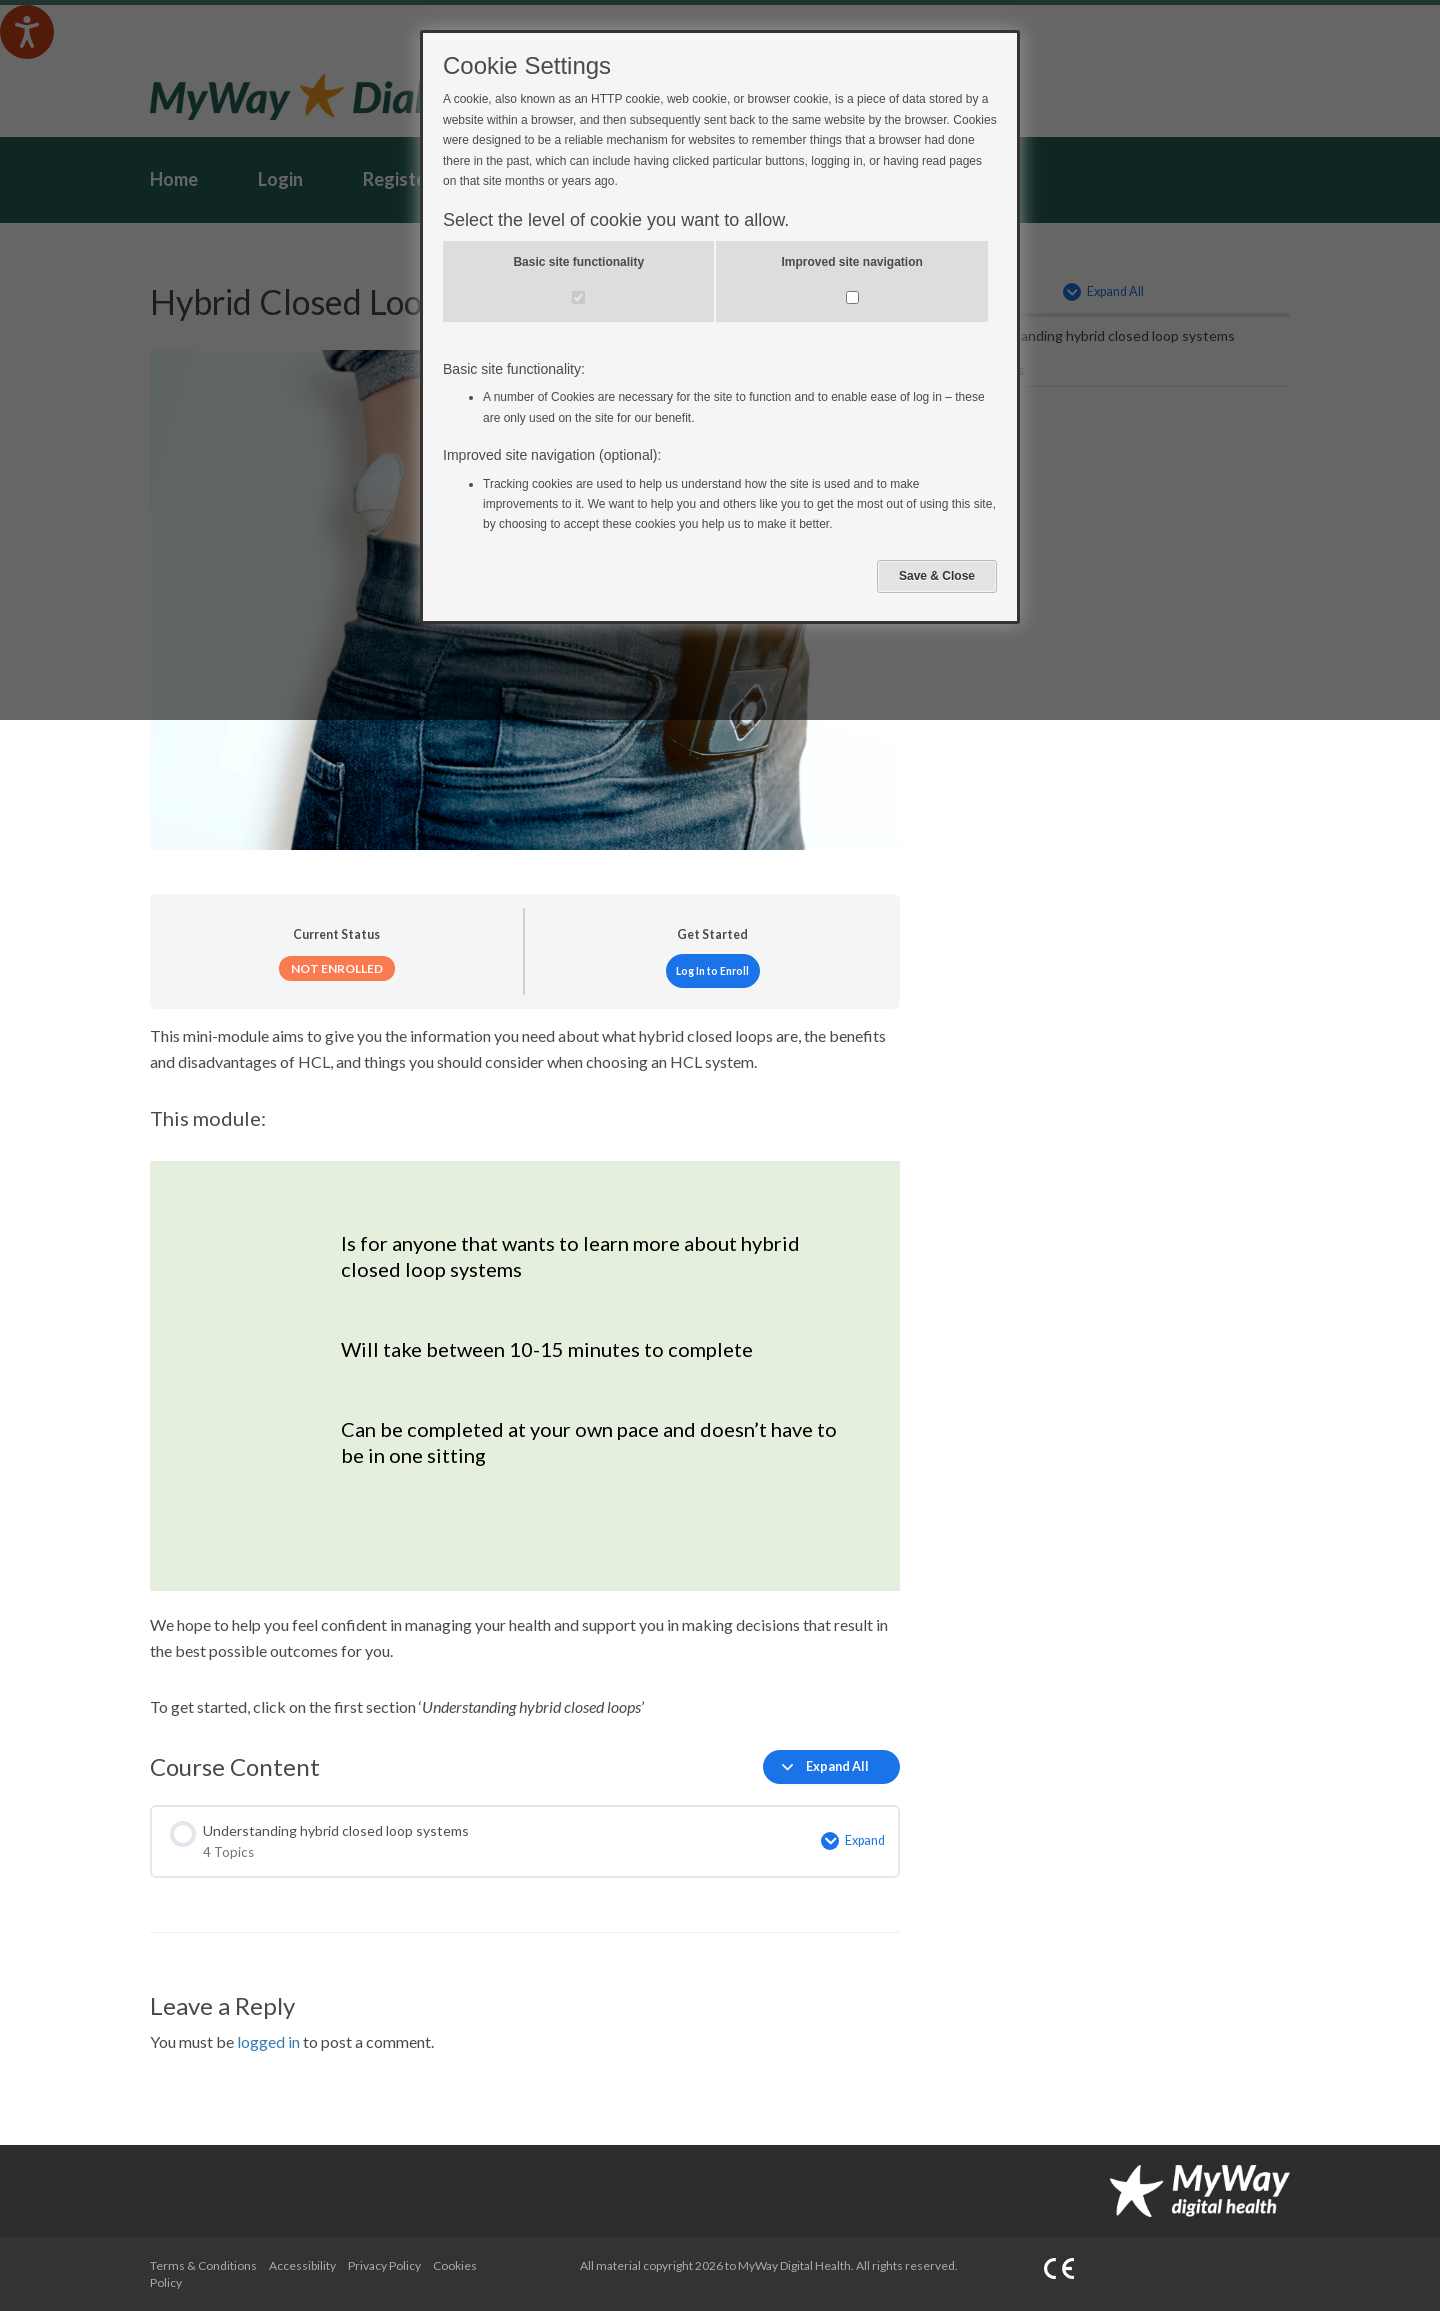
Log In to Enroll (712, 971)
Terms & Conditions (203, 2265)
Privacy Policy (384, 2265)
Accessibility (302, 2265)
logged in (268, 2041)
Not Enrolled (337, 968)
